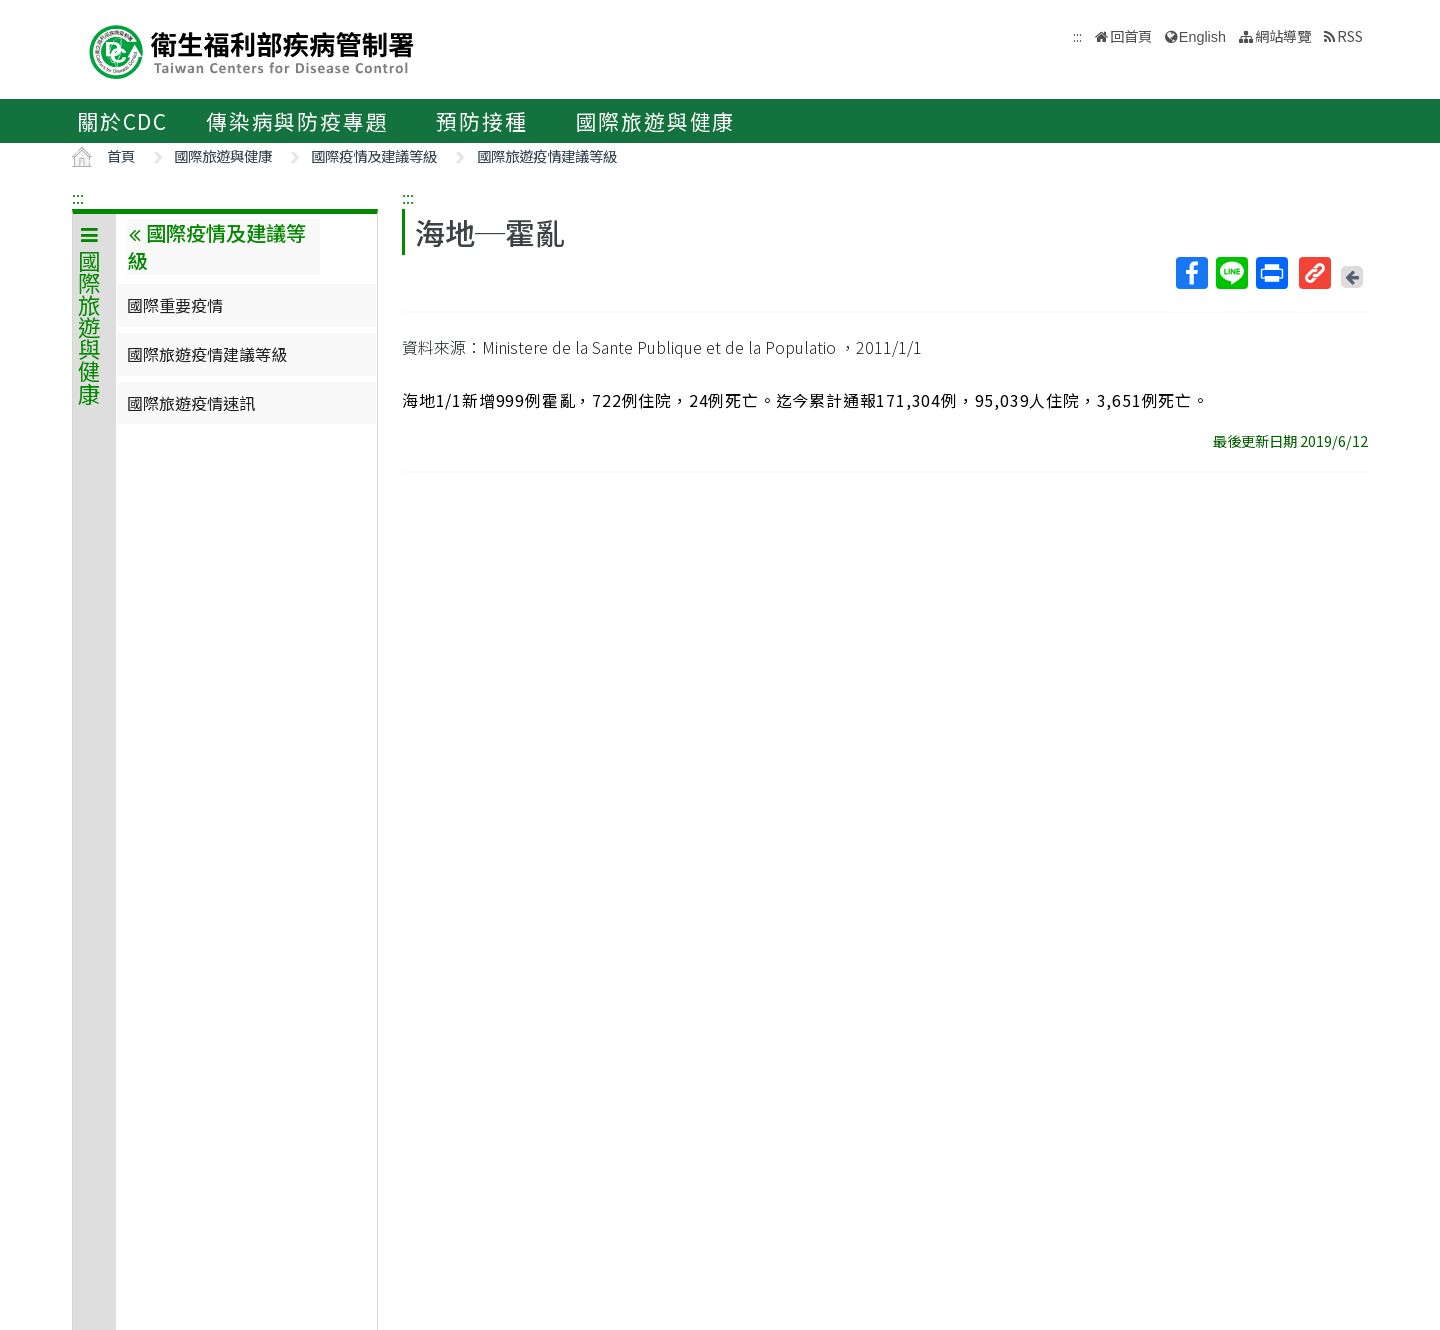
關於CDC (122, 121)
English (1202, 37)
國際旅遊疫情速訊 (191, 403)
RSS (1350, 35)
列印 (1271, 273)
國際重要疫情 (175, 305)
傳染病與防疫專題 (297, 121)
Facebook (1191, 273)
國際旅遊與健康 (656, 121)
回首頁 (1131, 35)
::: (78, 197)
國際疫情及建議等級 (374, 155)
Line (1231, 273)
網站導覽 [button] (1283, 35)
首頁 (121, 155)
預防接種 (481, 121)
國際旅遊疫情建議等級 (547, 155)
